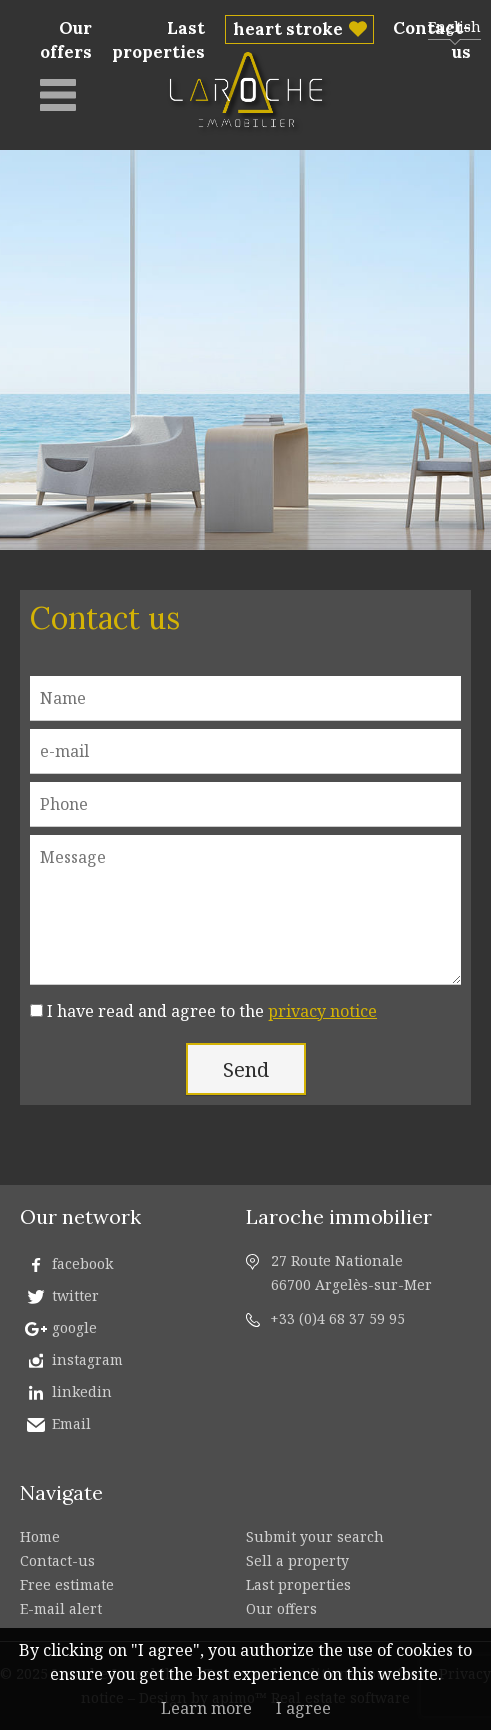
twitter (75, 1295)
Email (71, 1423)
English (454, 26)
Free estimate (67, 1584)
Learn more (206, 1708)
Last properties (158, 40)
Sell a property (297, 1560)
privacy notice (322, 1011)
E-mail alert (61, 1608)
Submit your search (315, 1536)
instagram (87, 1359)
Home (40, 1536)
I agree (303, 1708)
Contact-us (57, 1560)
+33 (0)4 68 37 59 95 (337, 1318)
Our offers (66, 40)
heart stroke (288, 29)
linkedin (82, 1391)
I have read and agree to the (212, 1011)
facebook (82, 1263)
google (74, 1327)
